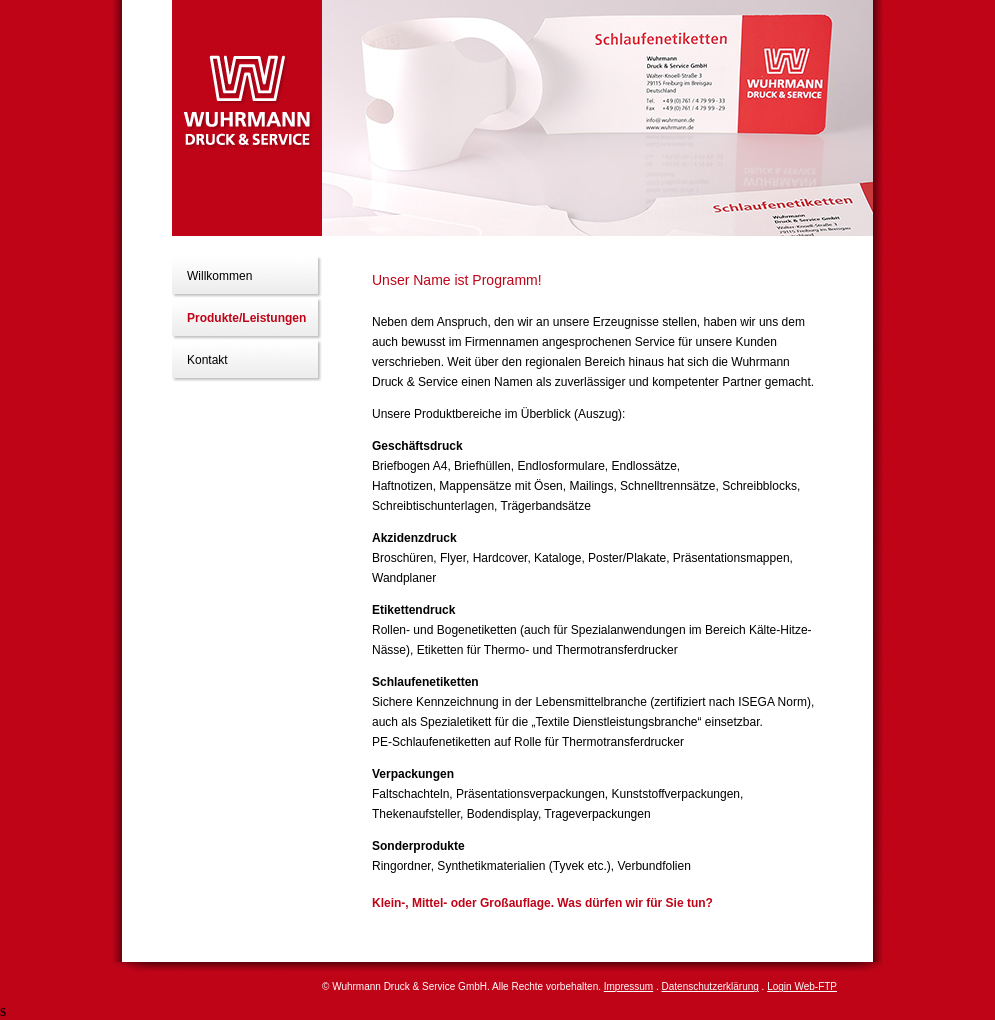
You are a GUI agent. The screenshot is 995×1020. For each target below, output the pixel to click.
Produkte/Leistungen (246, 318)
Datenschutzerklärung (710, 986)
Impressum (628, 986)
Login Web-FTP (802, 986)
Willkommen (219, 276)
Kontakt (207, 360)
